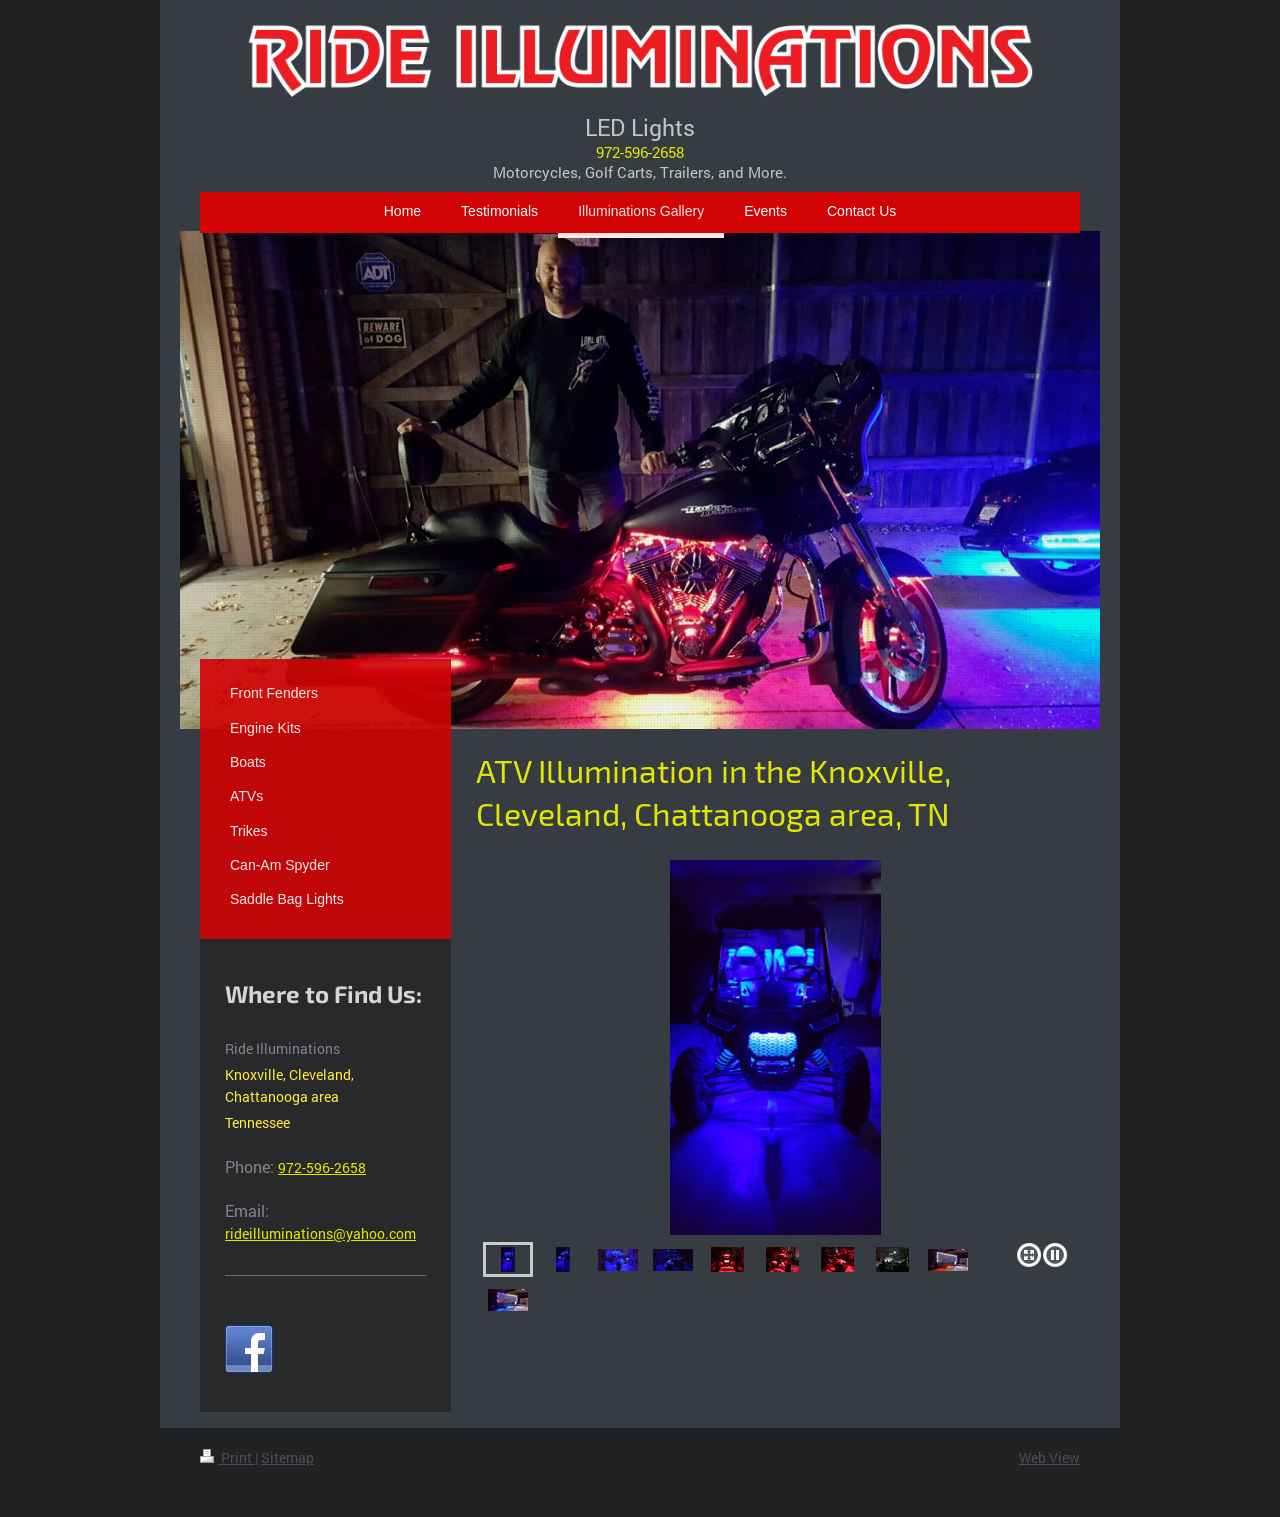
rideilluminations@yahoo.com (320, 1233)
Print (227, 1457)
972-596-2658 (640, 152)
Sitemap (287, 1457)
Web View (1049, 1457)
